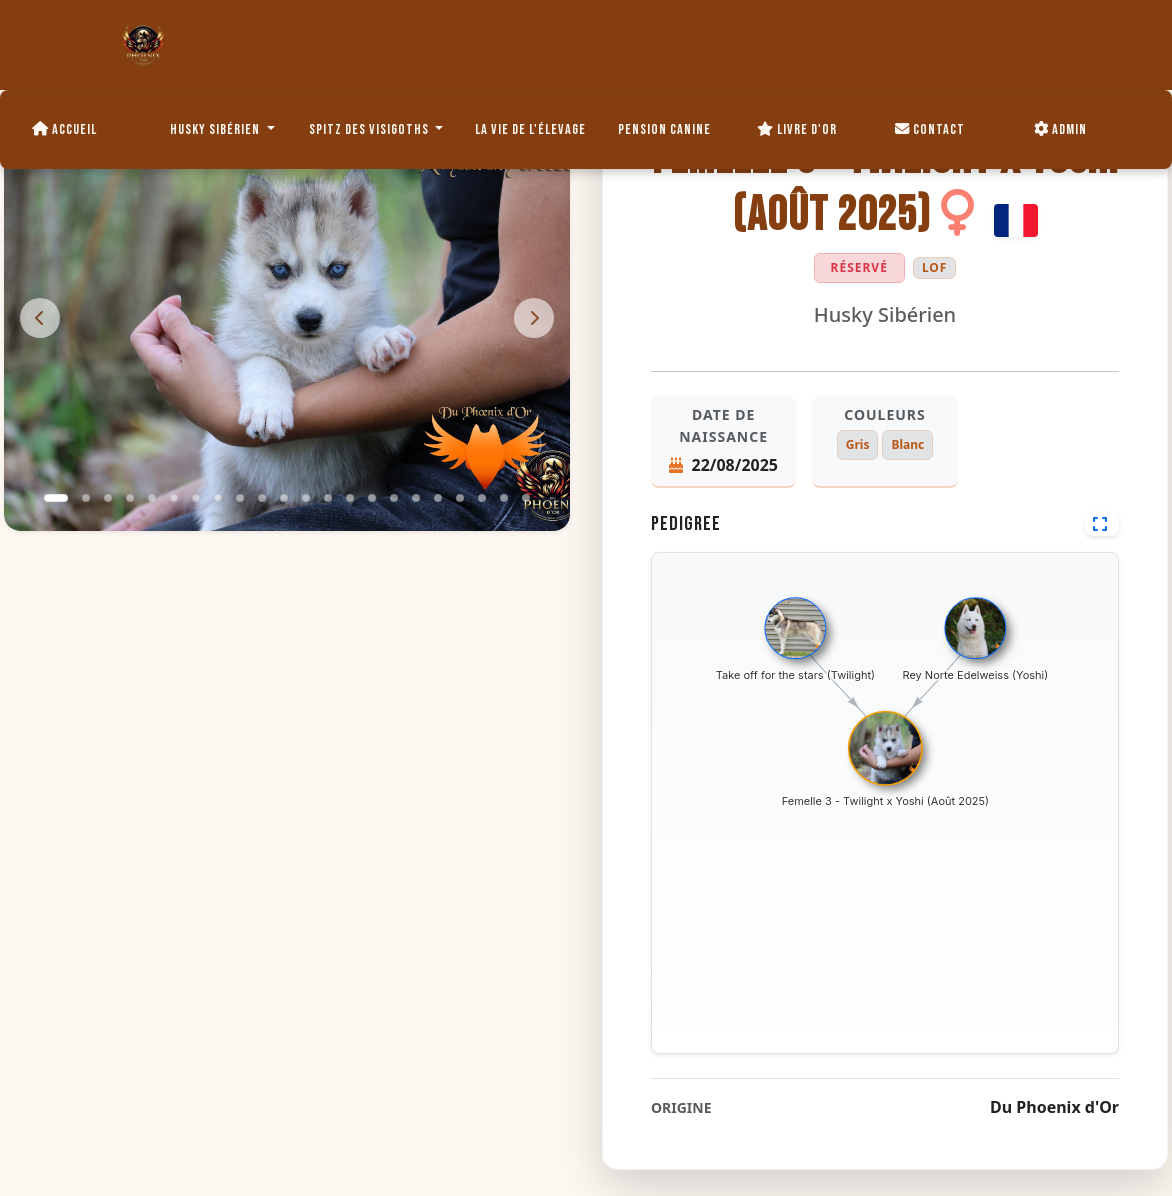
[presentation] (40, 318)
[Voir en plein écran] (1102, 524)
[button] (56, 498)
